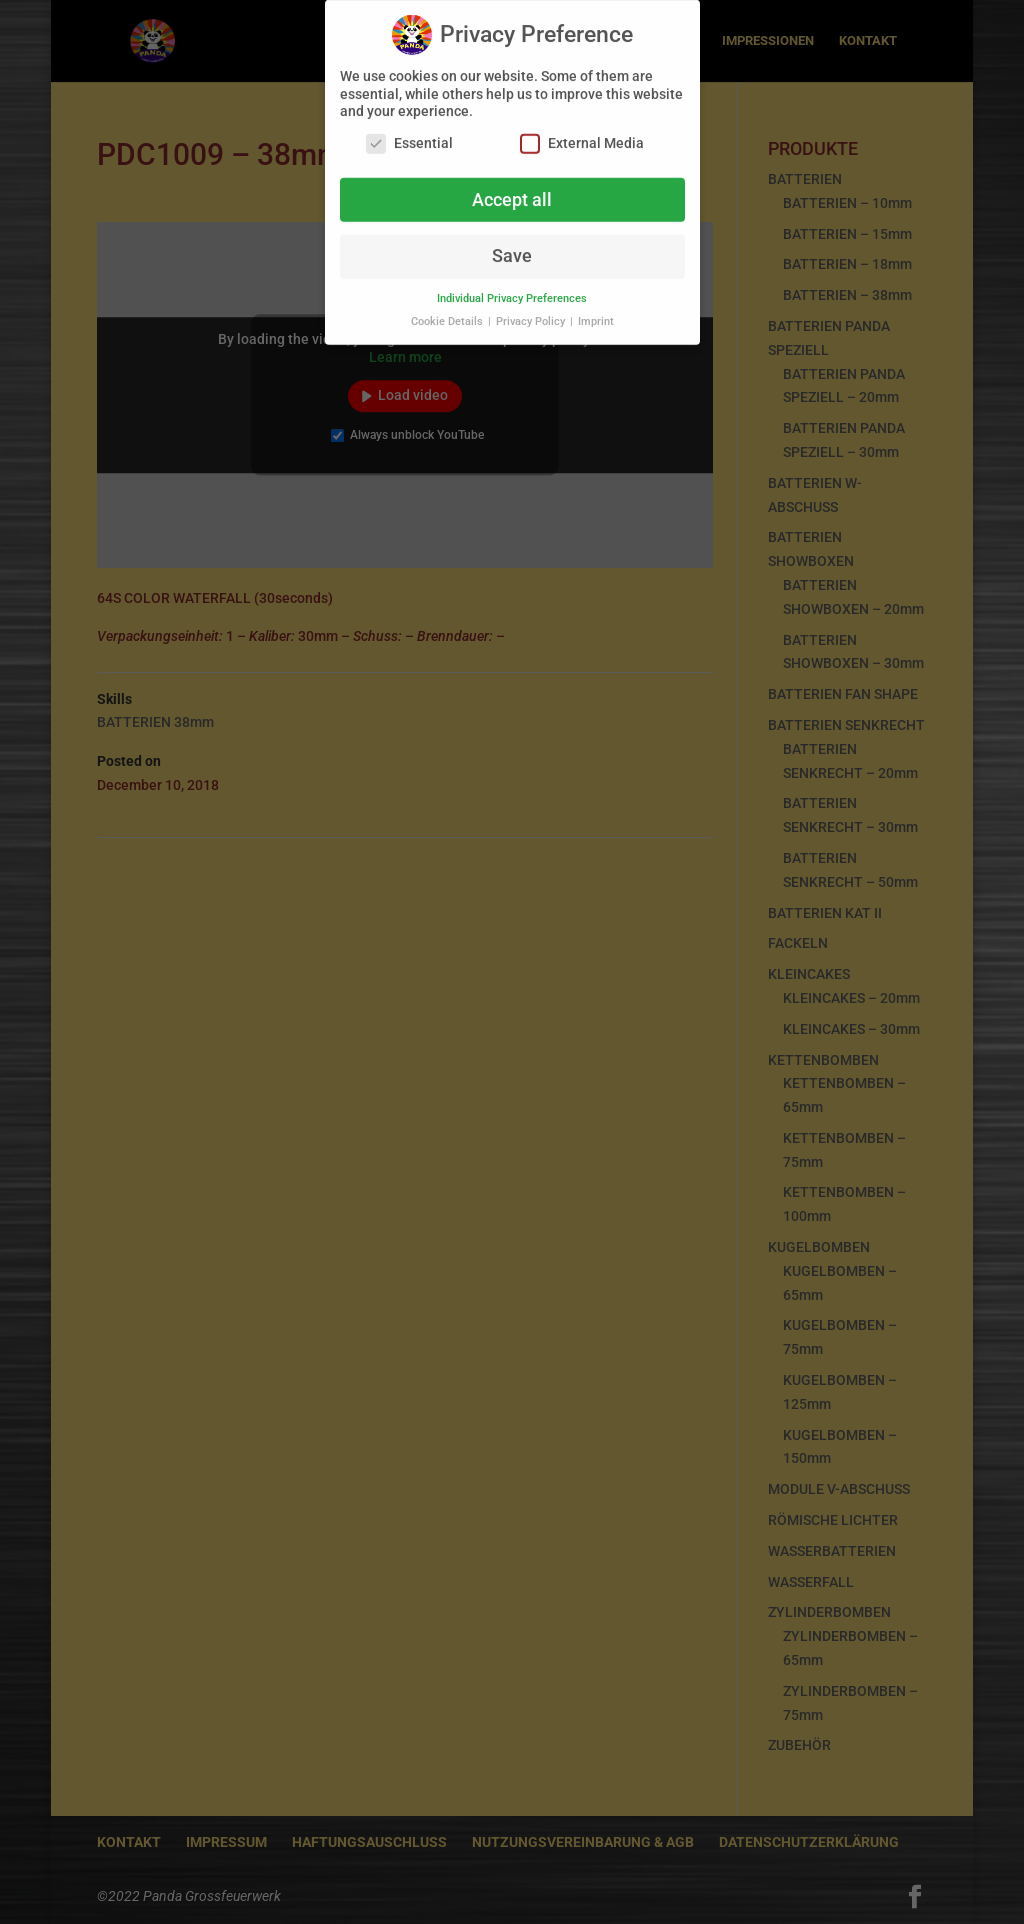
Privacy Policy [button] (532, 311)
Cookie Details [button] (448, 311)
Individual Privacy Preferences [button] (512, 288)
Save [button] (512, 246)
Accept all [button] (512, 189)
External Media (582, 133)
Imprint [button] (596, 311)
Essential (409, 133)
